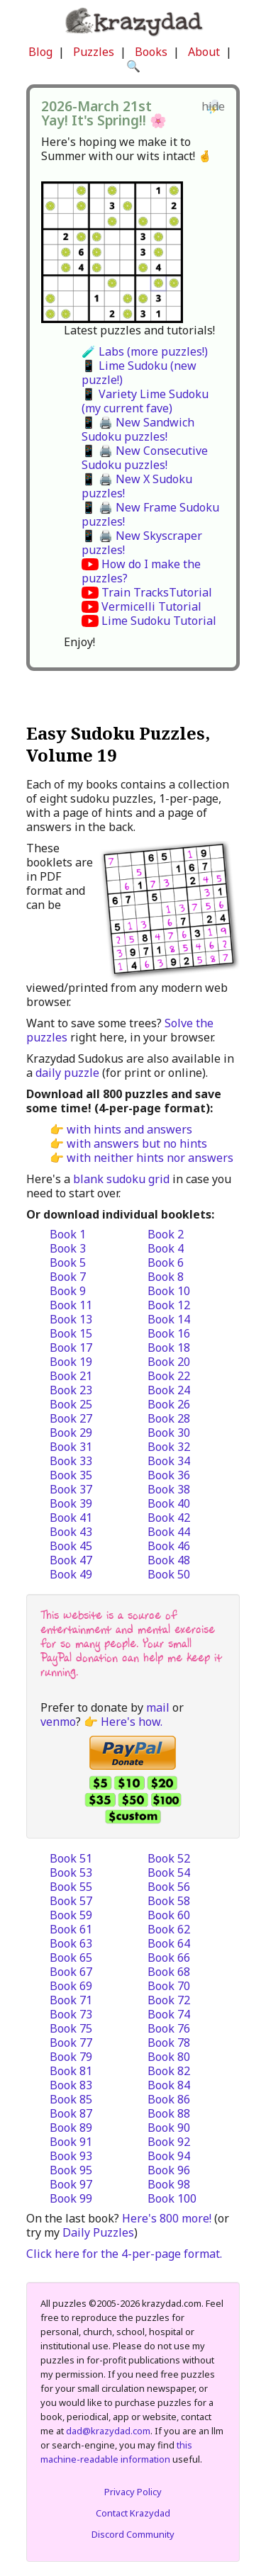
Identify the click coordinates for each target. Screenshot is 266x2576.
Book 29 (71, 1432)
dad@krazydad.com (108, 2430)
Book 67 (71, 1971)
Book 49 (71, 1574)
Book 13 (71, 1319)
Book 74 (169, 2014)
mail (158, 1707)
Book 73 (71, 2014)
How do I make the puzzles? (141, 571)
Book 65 (71, 1957)
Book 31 (71, 1446)
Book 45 (71, 1546)
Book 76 (169, 2028)
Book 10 (169, 1291)
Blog (40, 52)
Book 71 (71, 2000)
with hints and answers (129, 1129)
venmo (58, 1721)
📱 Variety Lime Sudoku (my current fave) (145, 401)
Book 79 (71, 2056)
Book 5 (68, 1262)
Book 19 (71, 1361)
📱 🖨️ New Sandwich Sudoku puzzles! (138, 429)
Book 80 (169, 2056)
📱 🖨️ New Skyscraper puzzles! (142, 543)
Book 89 (71, 2127)
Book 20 (169, 1361)
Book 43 (71, 1532)
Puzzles (93, 52)
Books (151, 52)
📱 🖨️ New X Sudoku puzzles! (137, 486)
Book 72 (169, 2000)
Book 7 (68, 1276)
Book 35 (71, 1475)
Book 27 (71, 1418)
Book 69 (71, 1986)
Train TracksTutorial (156, 592)
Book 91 (71, 2142)
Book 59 (71, 1915)
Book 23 (71, 1390)
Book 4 (166, 1248)
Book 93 (71, 2156)
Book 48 (169, 1560)
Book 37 (71, 1489)
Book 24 (169, 1390)
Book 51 (71, 1858)
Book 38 (169, 1489)
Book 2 (166, 1234)
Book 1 (68, 1234)
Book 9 (68, 1291)
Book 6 (166, 1262)
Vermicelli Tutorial (151, 606)
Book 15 (71, 1333)
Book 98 (169, 2184)
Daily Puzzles (98, 2232)
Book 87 (71, 2113)
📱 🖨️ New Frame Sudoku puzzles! (150, 514)
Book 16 (169, 1333)
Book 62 (169, 1929)
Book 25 (71, 1404)
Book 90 (169, 2127)
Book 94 (169, 2156)
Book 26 (169, 1404)
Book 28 (169, 1418)
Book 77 (71, 2042)
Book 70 (169, 1986)
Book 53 (71, 1872)
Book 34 (169, 1461)
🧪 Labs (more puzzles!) (145, 351)
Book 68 (169, 1971)
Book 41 (71, 1517)
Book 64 (169, 1943)
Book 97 (71, 2184)
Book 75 (71, 2028)
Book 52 (169, 1858)
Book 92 (169, 2142)
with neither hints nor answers (150, 1157)
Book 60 (169, 1915)
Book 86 (169, 2099)
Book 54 (169, 1872)
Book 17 (71, 1347)
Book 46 (169, 1546)
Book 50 (169, 1574)
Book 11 (71, 1305)
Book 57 (71, 1901)
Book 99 (71, 2198)
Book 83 (71, 2085)
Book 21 (71, 1376)
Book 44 (169, 1532)
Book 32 (169, 1446)
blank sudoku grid (121, 1179)
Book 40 (169, 1503)
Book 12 (169, 1305)
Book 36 (169, 1475)
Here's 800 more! (166, 2218)
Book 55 (71, 1886)
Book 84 (169, 2085)
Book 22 (169, 1376)
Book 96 (169, 2170)
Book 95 (71, 2170)
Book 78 (169, 2042)
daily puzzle (67, 1072)
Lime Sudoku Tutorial (158, 620)
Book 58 (169, 1901)
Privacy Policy (133, 2491)
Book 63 (71, 1943)
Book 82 (169, 2071)
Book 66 (169, 1957)
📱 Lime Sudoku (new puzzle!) (139, 373)
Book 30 (169, 1432)
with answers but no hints (137, 1143)
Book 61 (71, 1929)
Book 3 (68, 1248)
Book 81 (71, 2071)
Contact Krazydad (133, 2513)
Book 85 (71, 2099)
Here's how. (131, 1721)
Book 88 (169, 2113)
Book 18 (169, 1347)
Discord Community (133, 2534)
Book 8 (166, 1276)
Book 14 (169, 1319)
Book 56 (169, 1886)
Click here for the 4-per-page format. (124, 2253)
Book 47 (71, 1560)
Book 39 (71, 1503)
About (204, 52)
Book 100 (172, 2198)
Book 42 (169, 1517)
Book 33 (71, 1461)
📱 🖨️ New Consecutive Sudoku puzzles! (145, 458)
